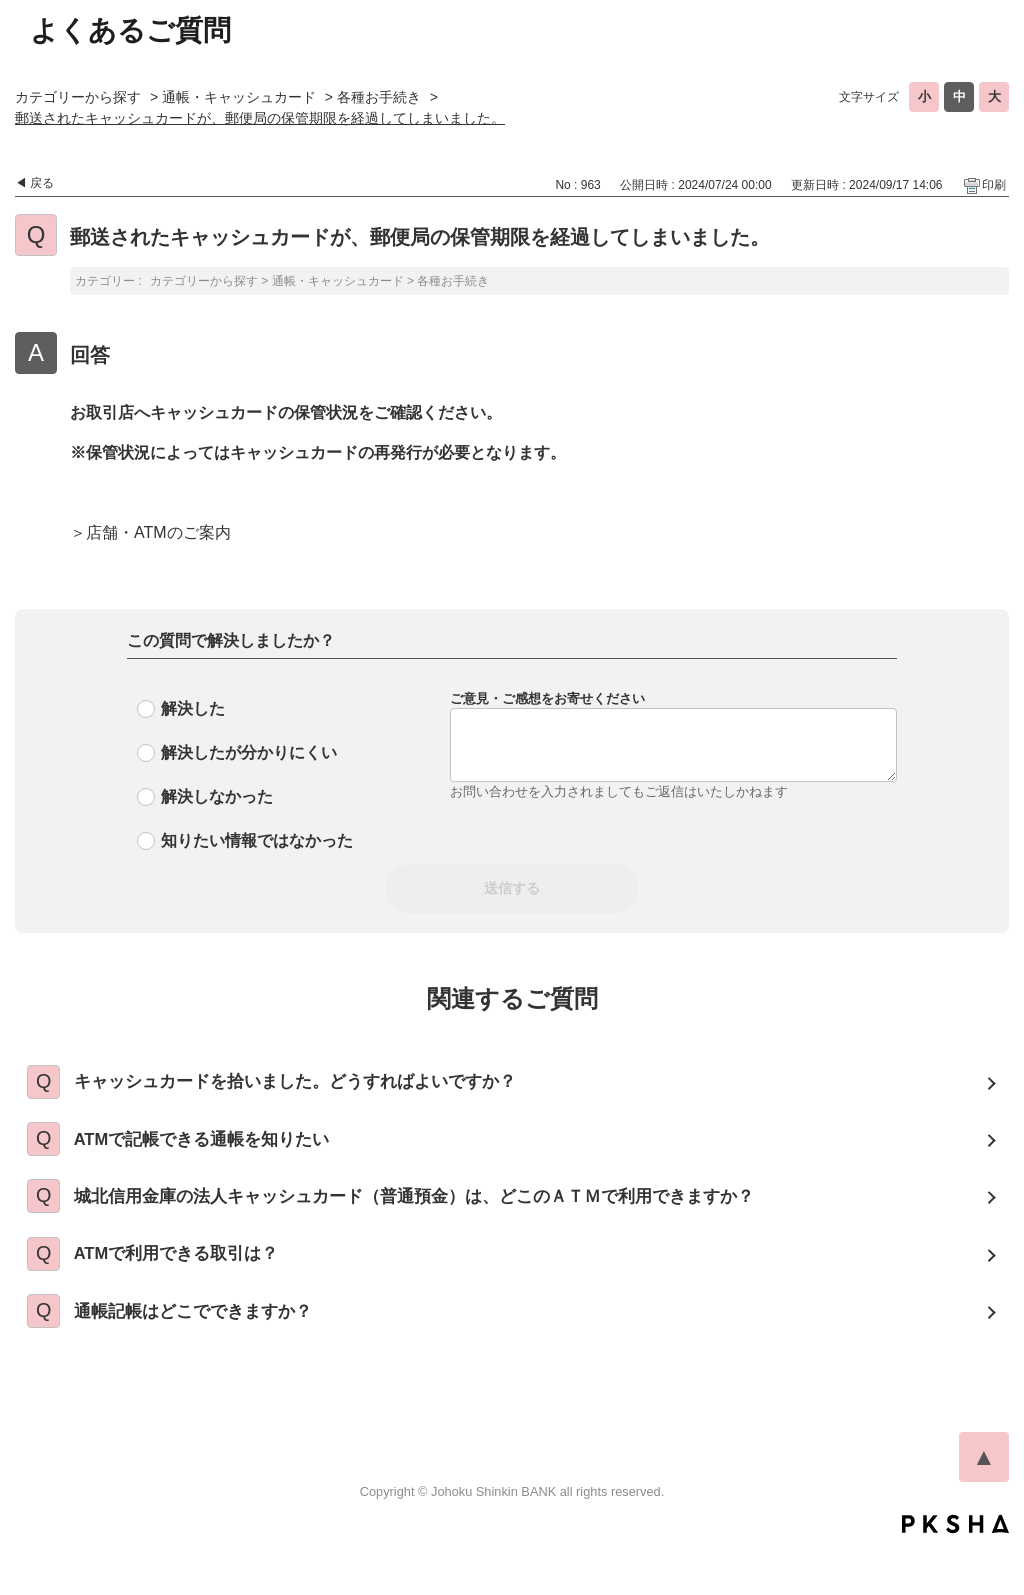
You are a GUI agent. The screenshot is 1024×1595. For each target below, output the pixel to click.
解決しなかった (217, 796)
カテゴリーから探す (78, 97)
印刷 (994, 185)
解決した (193, 708)
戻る (42, 183)
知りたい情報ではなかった (257, 840)
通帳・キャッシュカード (239, 97)
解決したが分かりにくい (249, 752)
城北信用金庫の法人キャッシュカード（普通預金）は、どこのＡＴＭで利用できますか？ (447, 1220)
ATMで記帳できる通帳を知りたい (223, 1153)
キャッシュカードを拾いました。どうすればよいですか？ (321, 1086)
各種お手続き (379, 97)
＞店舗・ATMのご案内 (150, 532)
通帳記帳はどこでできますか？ (213, 1354)
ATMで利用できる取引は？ (196, 1287)
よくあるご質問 (130, 30)
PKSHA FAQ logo (955, 1572)
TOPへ (984, 1505)
